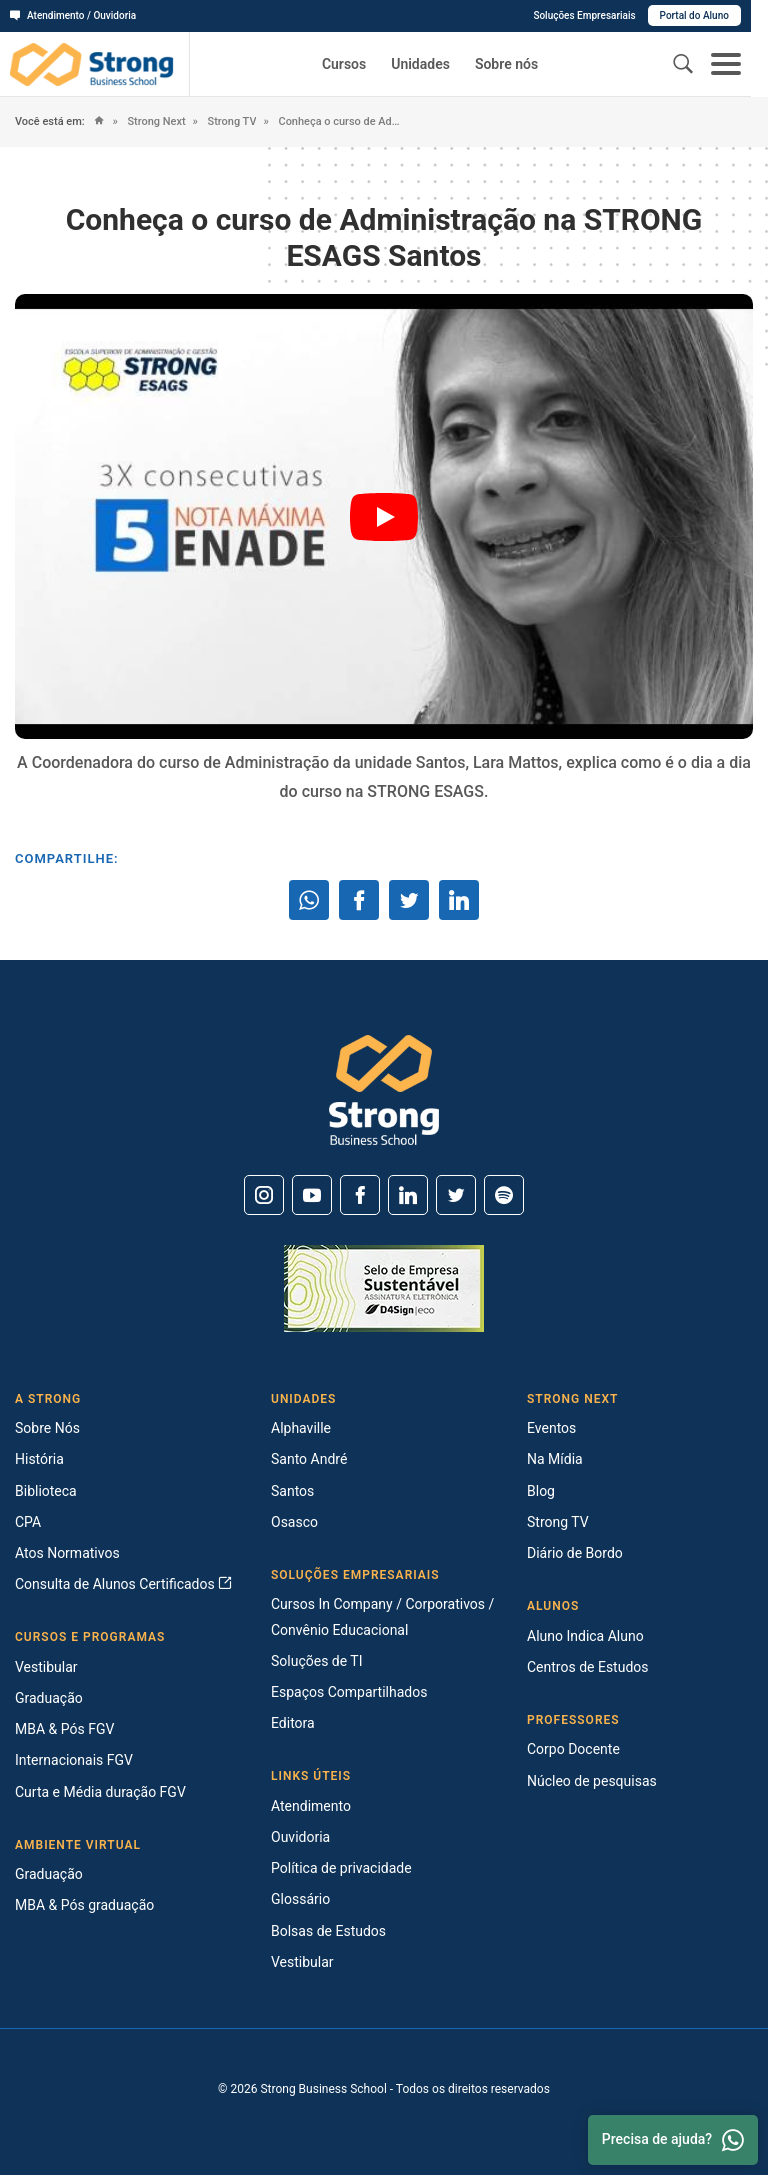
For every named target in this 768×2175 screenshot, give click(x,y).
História (39, 1459)
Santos (292, 1491)
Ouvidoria (300, 1837)
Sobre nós (506, 64)
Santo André (309, 1459)
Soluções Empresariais (601, 15)
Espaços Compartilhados (349, 1692)
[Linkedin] (408, 1195)
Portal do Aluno (711, 15)
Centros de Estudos (588, 1667)
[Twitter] (456, 1195)
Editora (293, 1723)
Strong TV (231, 121)
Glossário (300, 1899)
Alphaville (301, 1428)
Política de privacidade (341, 1868)
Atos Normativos (67, 1553)
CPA (28, 1522)
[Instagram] (264, 1195)
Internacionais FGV (74, 1760)
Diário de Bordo (575, 1553)
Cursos (344, 64)
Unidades (420, 64)
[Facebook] (360, 1195)
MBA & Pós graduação (84, 1905)
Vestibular (46, 1667)
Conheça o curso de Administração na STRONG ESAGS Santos (341, 121)
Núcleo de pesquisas (592, 1781)
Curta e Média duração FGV (100, 1792)
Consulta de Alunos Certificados (123, 1584)
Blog (541, 1491)
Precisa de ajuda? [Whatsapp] (673, 2140)
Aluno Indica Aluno (585, 1636)
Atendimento (311, 1806)
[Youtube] (312, 1195)
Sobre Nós (47, 1428)
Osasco (294, 1522)
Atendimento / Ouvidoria (73, 15)
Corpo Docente (573, 1749)
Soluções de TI (317, 1661)
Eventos (551, 1428)
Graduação (49, 1698)
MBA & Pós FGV (64, 1729)
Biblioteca (46, 1491)
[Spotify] (504, 1195)
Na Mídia (555, 1459)
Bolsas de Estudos (328, 1931)
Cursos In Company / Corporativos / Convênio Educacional (382, 1616)
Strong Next (155, 121)
